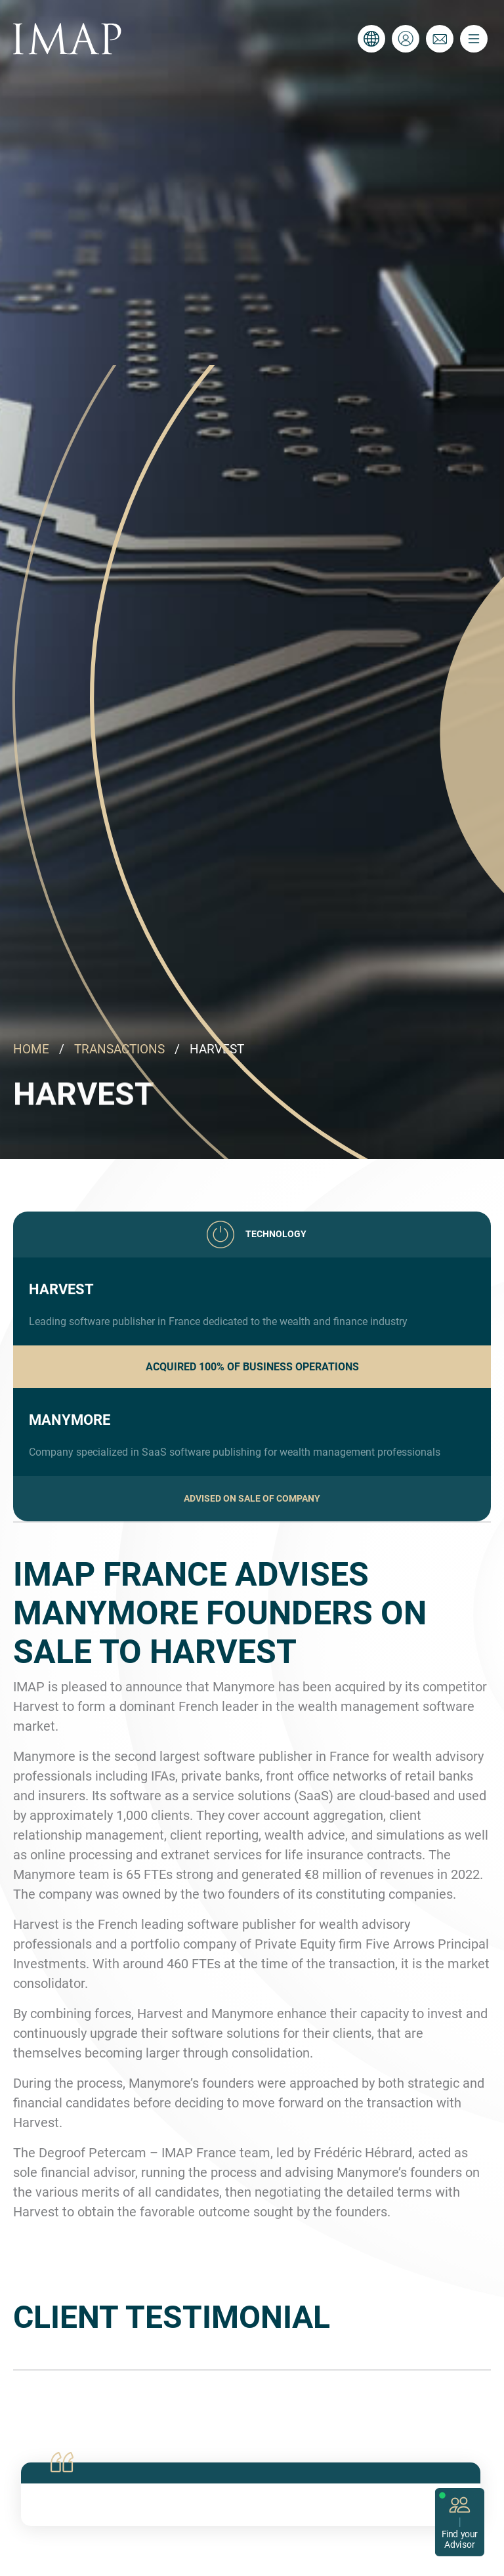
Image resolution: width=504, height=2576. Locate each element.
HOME (31, 1049)
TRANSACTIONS (119, 1049)
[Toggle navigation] (474, 39)
